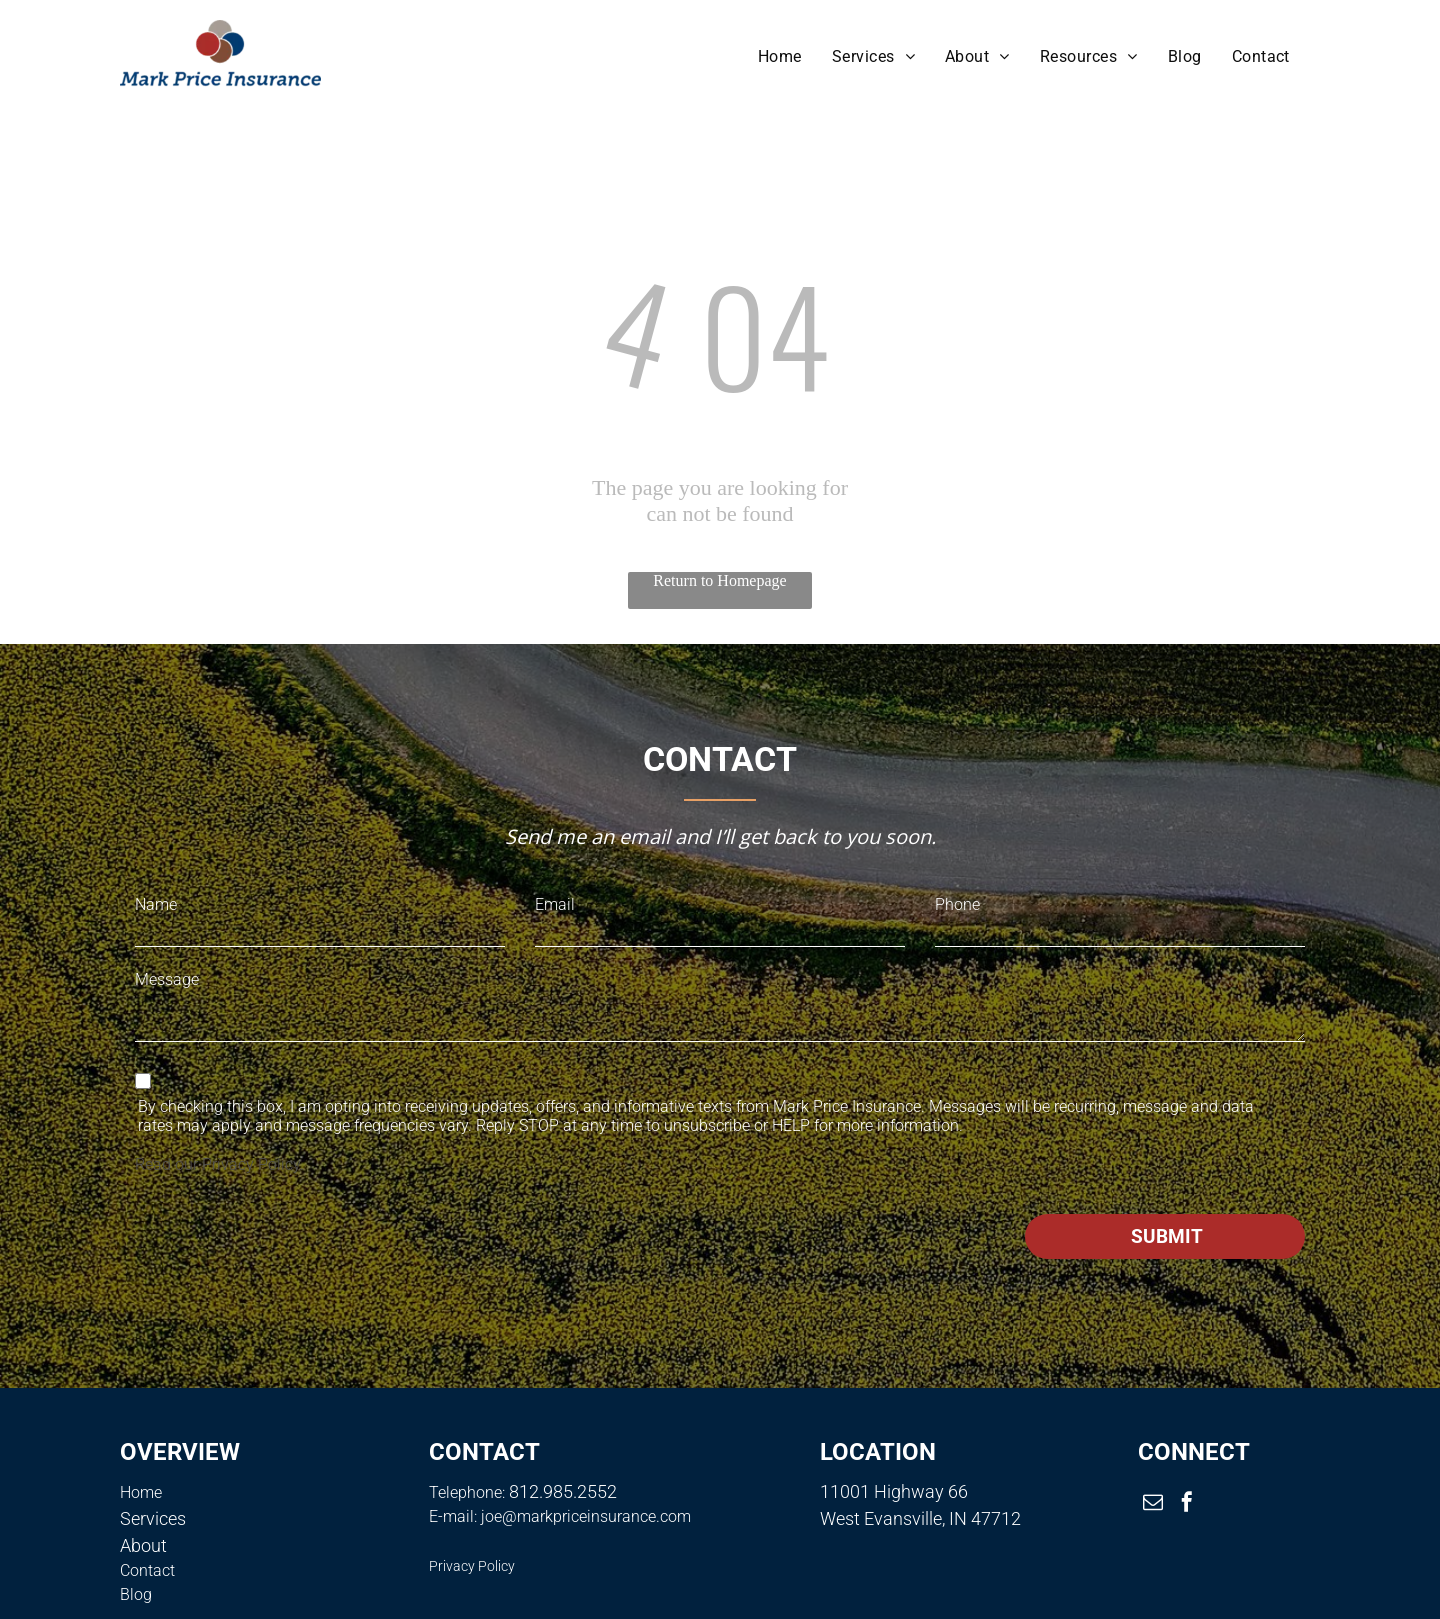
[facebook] (1187, 1504)
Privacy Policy (251, 1164)
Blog (136, 1594)
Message (167, 979)
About (143, 1545)
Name (156, 904)
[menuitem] (780, 56)
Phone (957, 904)
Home (141, 1492)
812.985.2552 (563, 1491)
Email (555, 904)
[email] (1153, 1504)
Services (153, 1518)
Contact (147, 1570)
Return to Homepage (719, 580)
